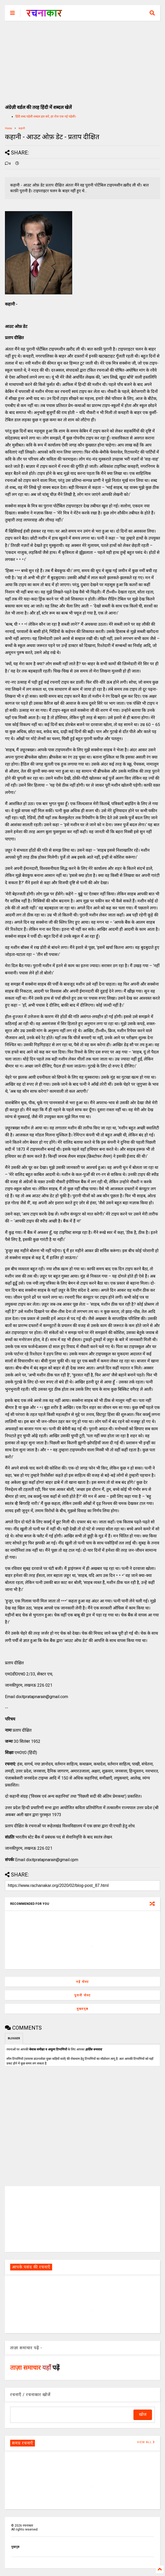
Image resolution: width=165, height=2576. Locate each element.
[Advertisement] (82, 59)
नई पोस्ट (82, 1982)
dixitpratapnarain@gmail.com (42, 1696)
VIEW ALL (146, 2442)
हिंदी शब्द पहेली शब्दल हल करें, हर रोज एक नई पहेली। (45, 116)
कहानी (22, 128)
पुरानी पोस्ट (82, 1995)
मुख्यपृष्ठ (82, 2009)
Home (8, 128)
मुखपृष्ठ (15, 2547)
